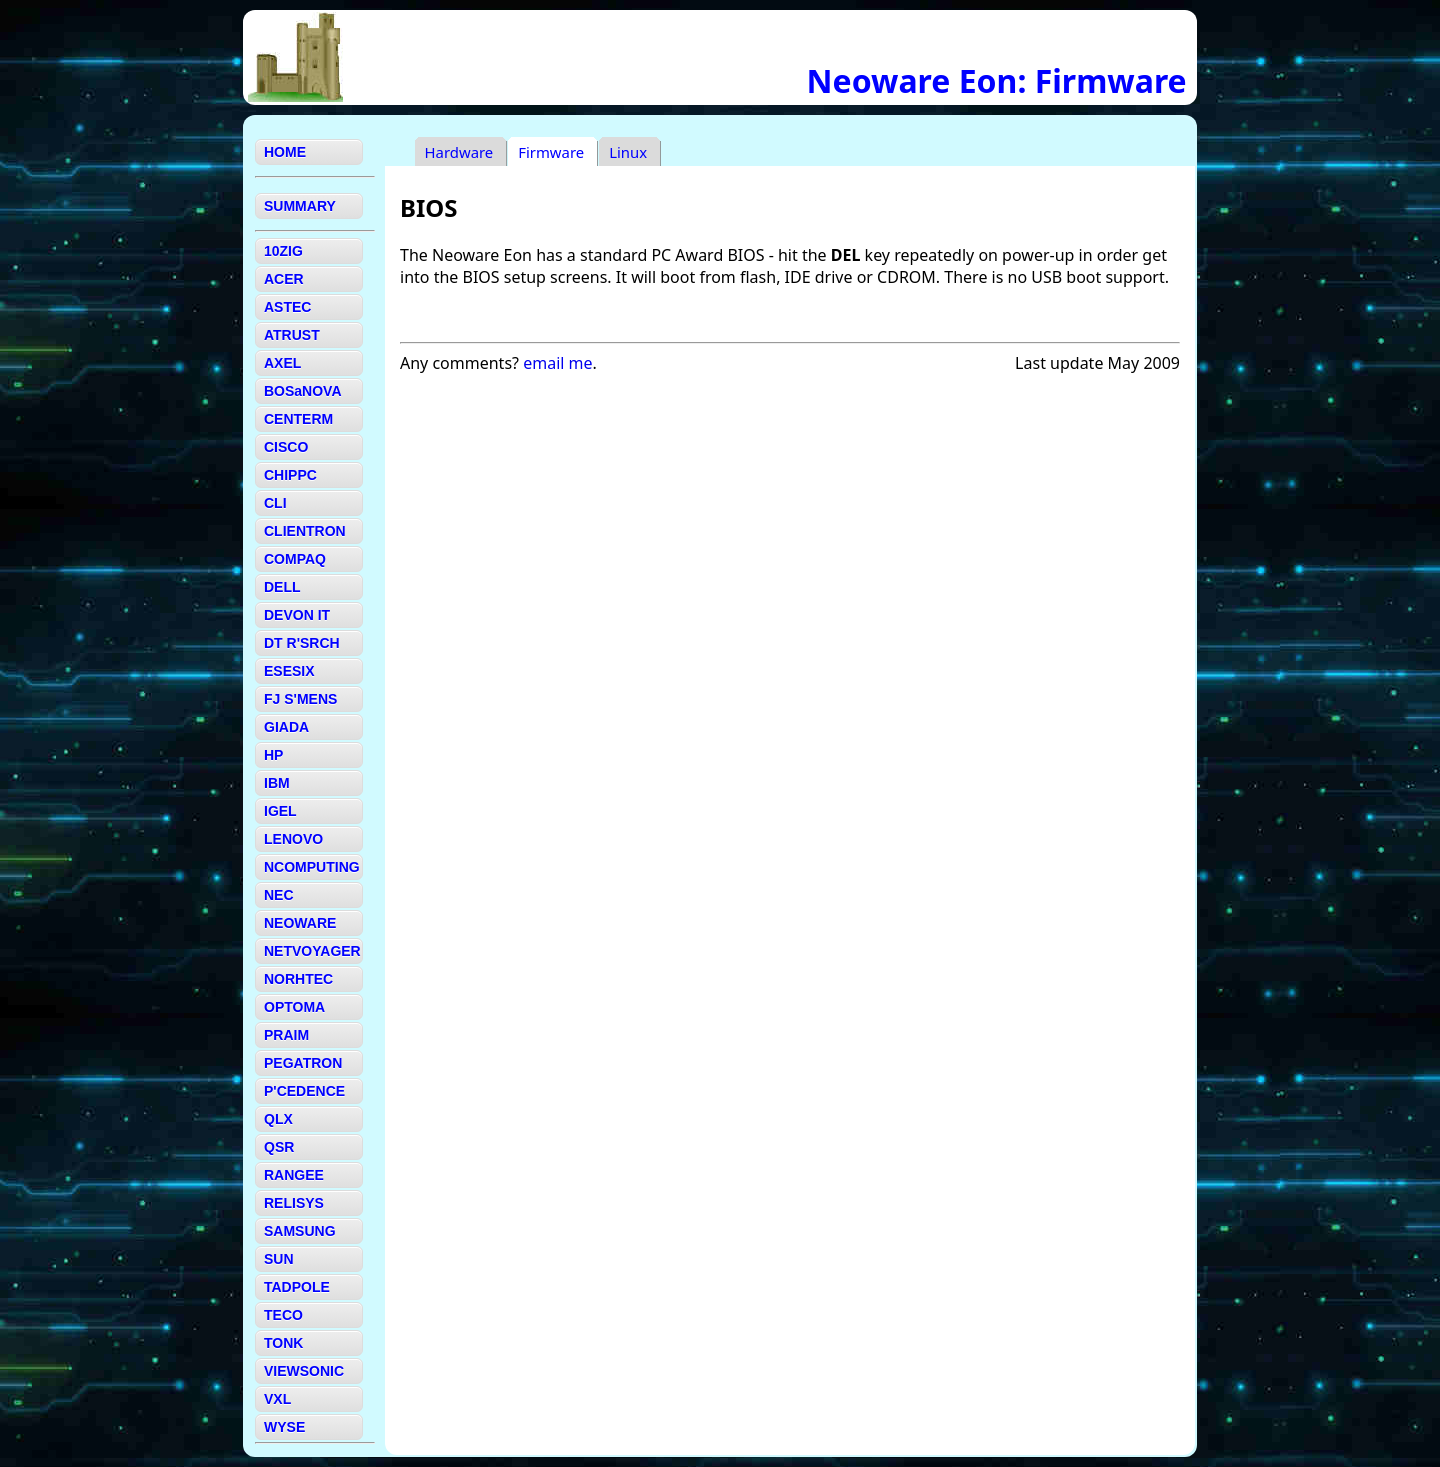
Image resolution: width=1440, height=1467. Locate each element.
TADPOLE (297, 1287)
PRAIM (286, 1035)
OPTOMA (294, 1007)
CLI (275, 503)
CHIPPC (290, 475)
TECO (283, 1315)
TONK (283, 1343)
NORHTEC (298, 979)
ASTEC (287, 307)
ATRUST (292, 335)
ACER (284, 279)
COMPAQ (295, 559)
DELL (282, 587)
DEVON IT (297, 615)
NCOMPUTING (312, 867)
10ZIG (283, 251)
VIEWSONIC (304, 1371)
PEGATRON (303, 1063)
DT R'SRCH (302, 643)
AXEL (282, 363)
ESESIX (289, 671)
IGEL (280, 811)
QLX (278, 1119)
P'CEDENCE (304, 1091)
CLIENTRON (305, 531)
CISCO (286, 447)
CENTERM (298, 419)
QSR (279, 1147)
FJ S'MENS (300, 699)
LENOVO (293, 839)
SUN (279, 1259)
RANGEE (294, 1175)
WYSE (284, 1427)
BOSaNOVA (303, 391)
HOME (285, 152)
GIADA (286, 727)
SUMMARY (300, 206)
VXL (277, 1399)
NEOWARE (300, 923)
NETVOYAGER (312, 951)
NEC (279, 895)
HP (273, 755)
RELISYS (294, 1203)
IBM (277, 783)
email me (557, 363)
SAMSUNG (300, 1231)
